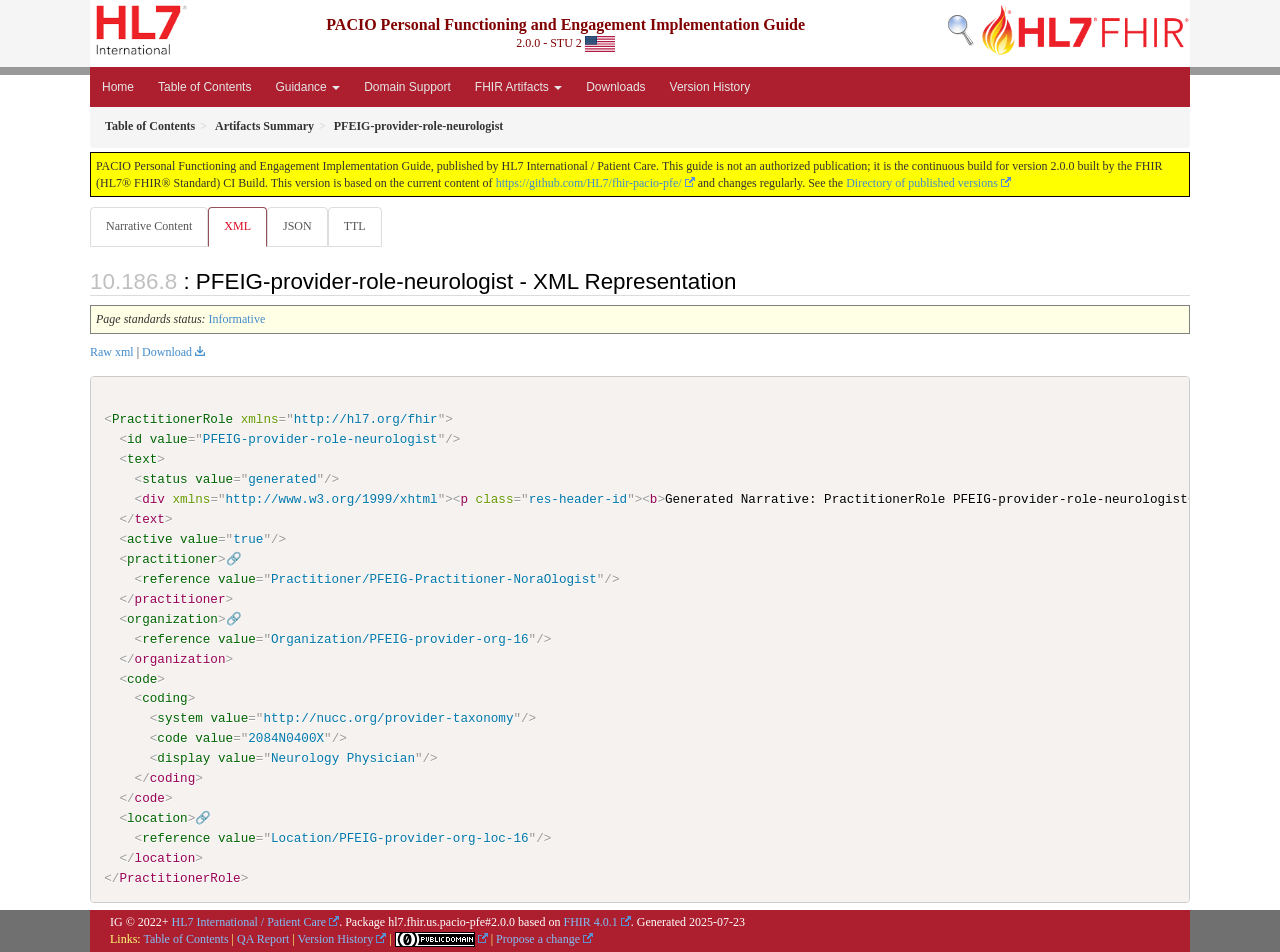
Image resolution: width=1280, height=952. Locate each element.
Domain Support (407, 87)
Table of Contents (204, 87)
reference (176, 580)
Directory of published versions (922, 183)
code (142, 679)
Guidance (307, 87)
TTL (361, 226)
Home (118, 87)
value (169, 440)
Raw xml (112, 353)
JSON (301, 226)
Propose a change (538, 939)
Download (167, 353)
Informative (237, 320)
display (183, 759)
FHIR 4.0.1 (590, 923)
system (179, 719)
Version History (710, 87)
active (149, 540)
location (157, 819)
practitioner (172, 560)
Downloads (615, 87)
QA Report (263, 939)
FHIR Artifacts (518, 87)
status (164, 480)
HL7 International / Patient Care (249, 923)
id (134, 440)
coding (164, 699)
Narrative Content (149, 226)
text (142, 460)
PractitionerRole (172, 420)
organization (172, 619)
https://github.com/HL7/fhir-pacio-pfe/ (589, 183)
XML (239, 226)
